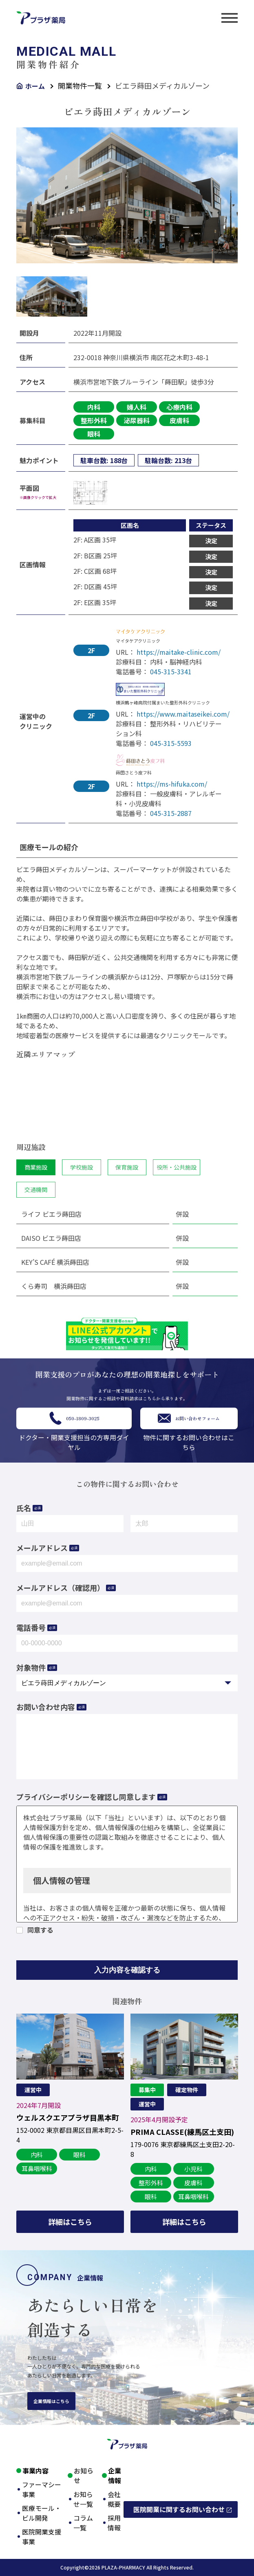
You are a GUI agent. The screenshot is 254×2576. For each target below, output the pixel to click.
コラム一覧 (83, 2522)
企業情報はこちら (51, 2401)
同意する (40, 1930)
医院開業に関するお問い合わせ (179, 2509)
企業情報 (114, 2475)
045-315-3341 (171, 671)
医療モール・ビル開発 (41, 2513)
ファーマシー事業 (41, 2489)
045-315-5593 (171, 743)
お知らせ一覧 (83, 2499)
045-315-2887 (171, 813)
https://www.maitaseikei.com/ (183, 714)
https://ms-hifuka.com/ (172, 784)
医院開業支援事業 (41, 2536)
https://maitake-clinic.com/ (179, 652)
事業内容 (35, 2470)
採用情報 (114, 2522)
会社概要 (114, 2499)
